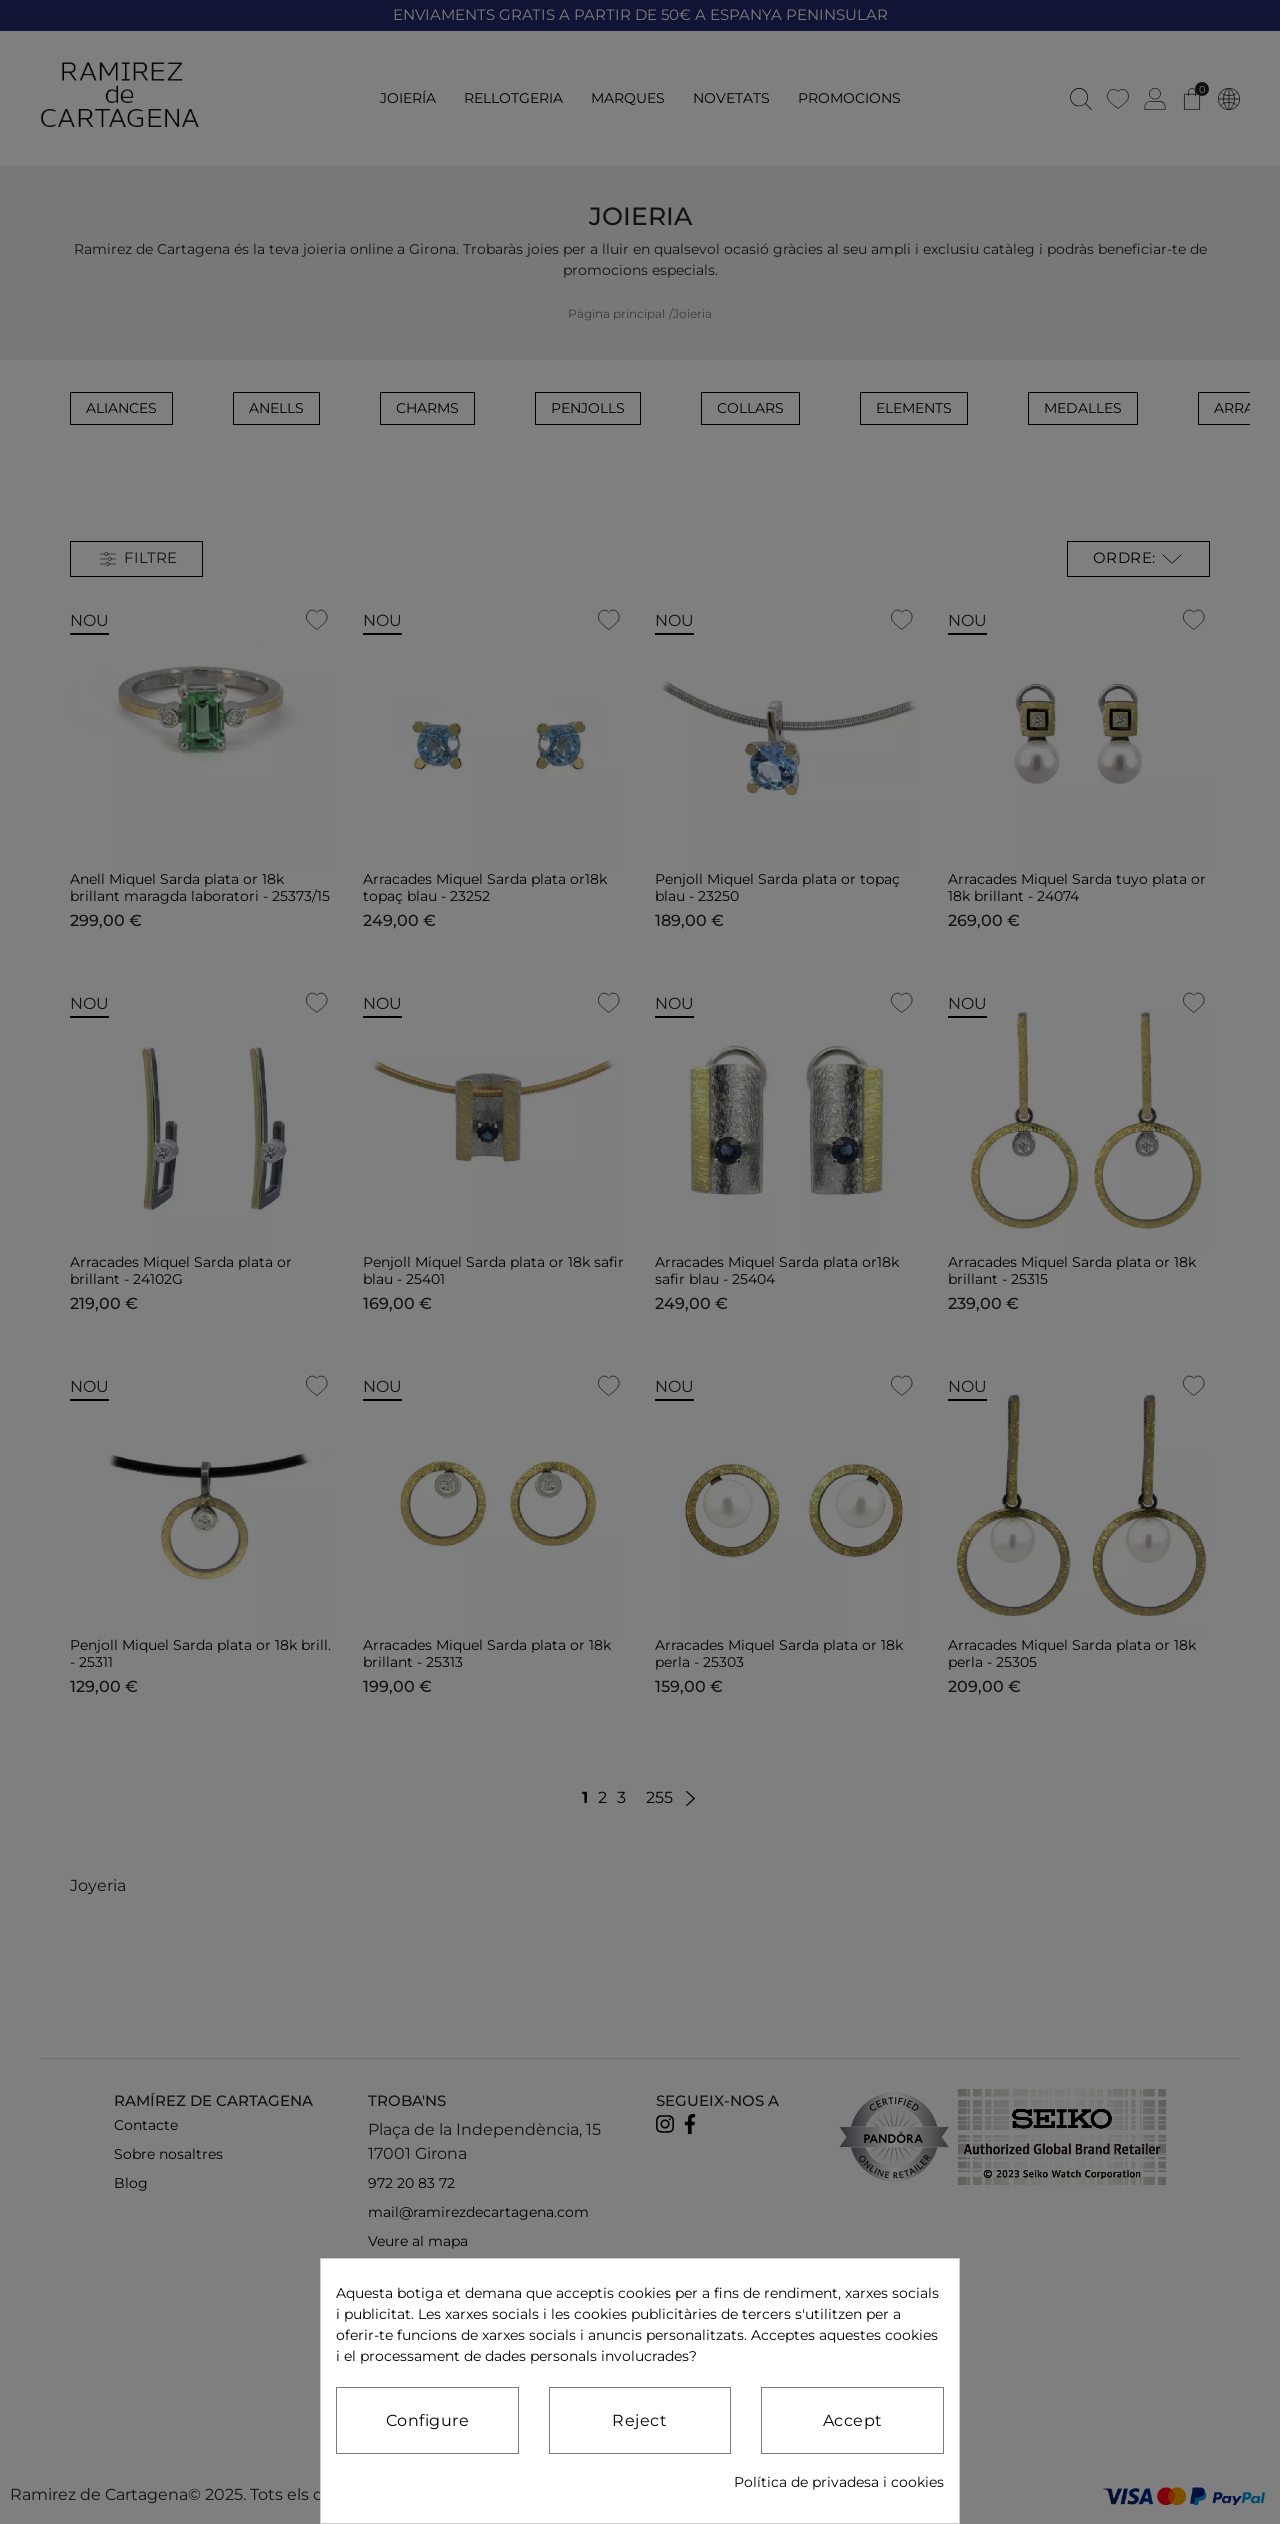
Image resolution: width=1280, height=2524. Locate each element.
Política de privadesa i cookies (839, 2482)
